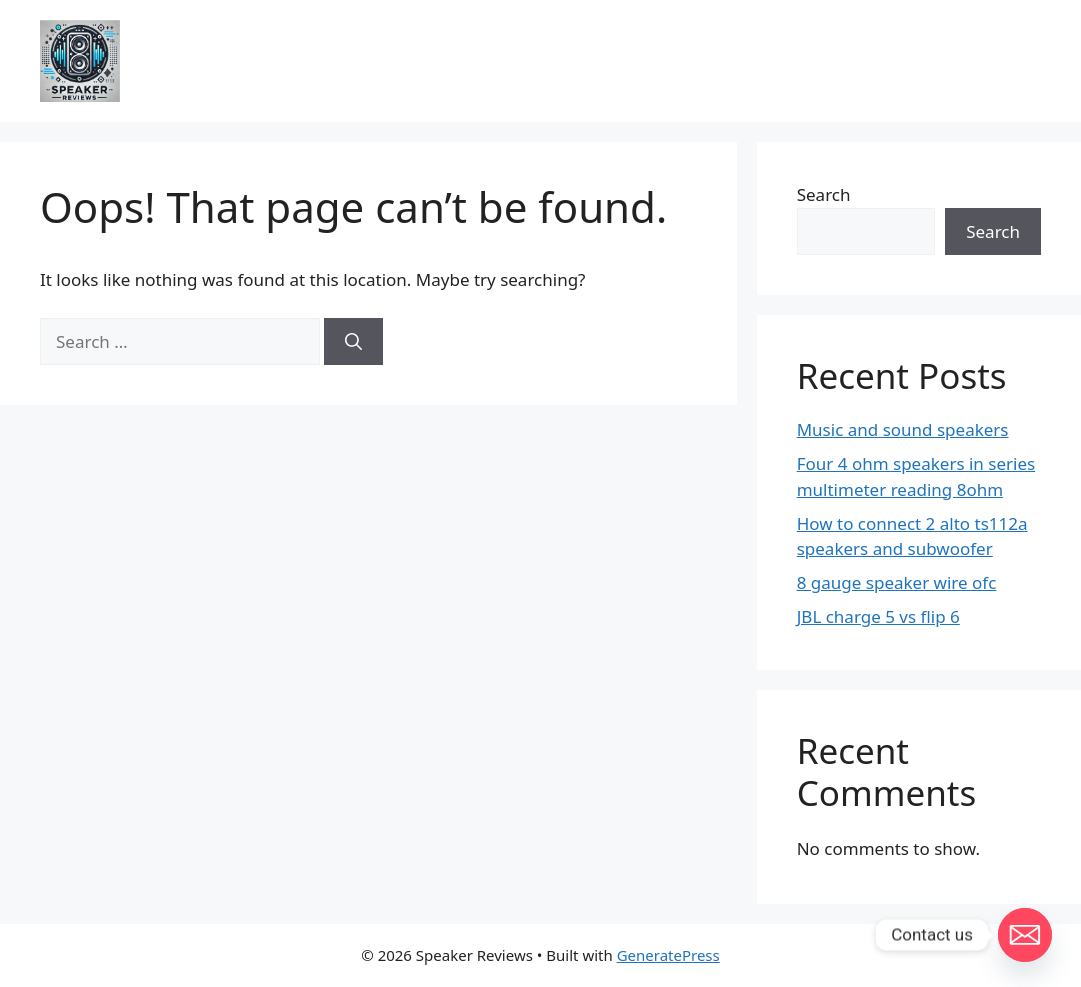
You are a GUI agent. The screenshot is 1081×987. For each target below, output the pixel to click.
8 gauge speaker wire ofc (897, 582)
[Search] (353, 342)
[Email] (1025, 935)
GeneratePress (668, 955)
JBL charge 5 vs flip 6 (878, 616)
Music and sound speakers (903, 429)
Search (824, 194)
